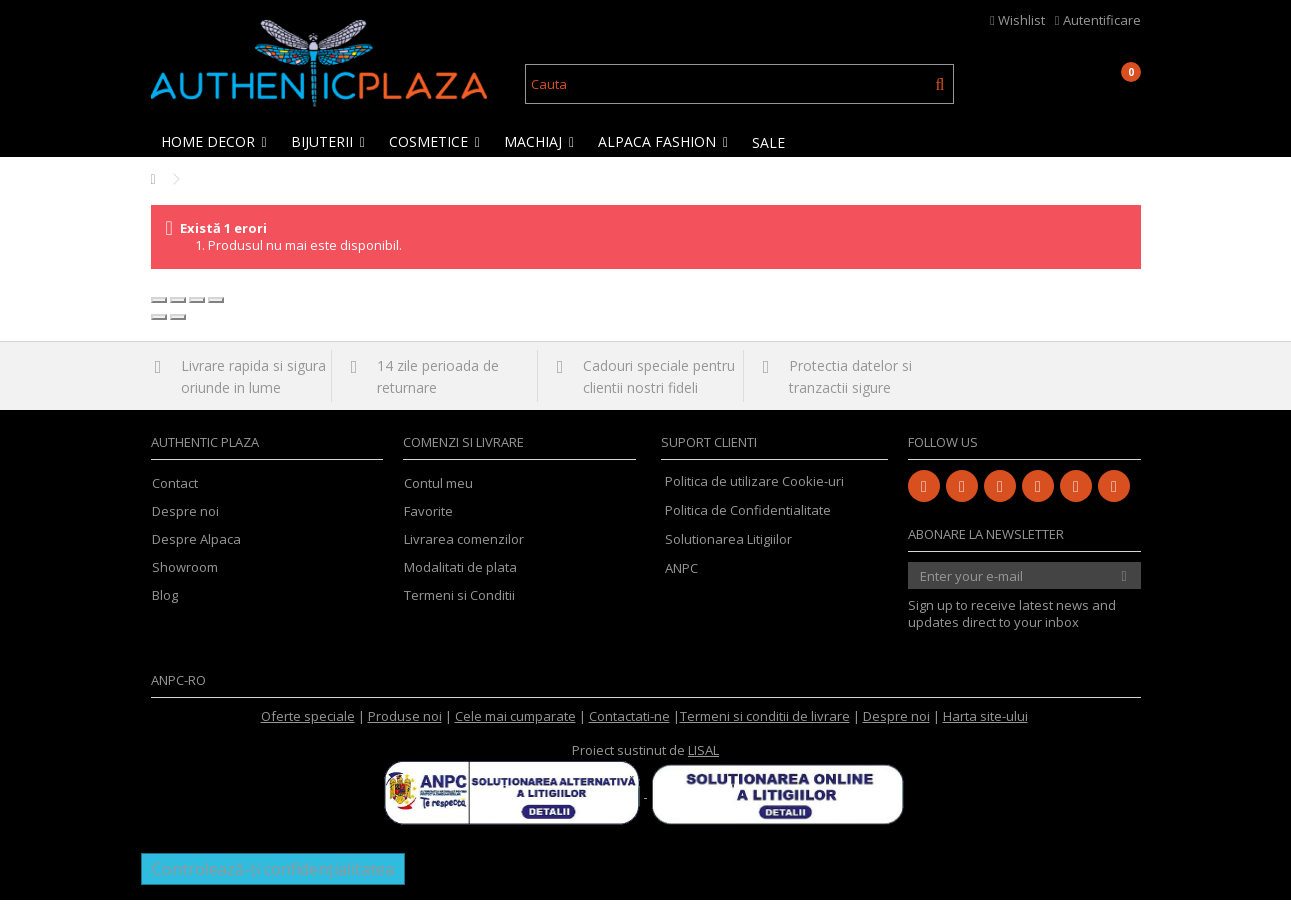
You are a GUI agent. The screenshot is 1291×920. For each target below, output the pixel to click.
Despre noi (185, 531)
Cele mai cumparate (515, 736)
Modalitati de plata (460, 587)
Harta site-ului (985, 736)
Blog (165, 615)
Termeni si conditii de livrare (765, 736)
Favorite (428, 531)
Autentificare (1098, 20)
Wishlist (1017, 20)
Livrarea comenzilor (464, 559)
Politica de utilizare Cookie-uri (754, 501)
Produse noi (405, 736)
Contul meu (438, 503)
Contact (175, 503)
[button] (215, 142)
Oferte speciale (308, 736)
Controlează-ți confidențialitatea (273, 889)
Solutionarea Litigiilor (728, 559)
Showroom (185, 587)
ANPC (681, 588)
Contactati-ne (629, 736)
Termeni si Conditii (459, 615)
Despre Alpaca (196, 559)
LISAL (703, 770)
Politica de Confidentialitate (748, 530)
